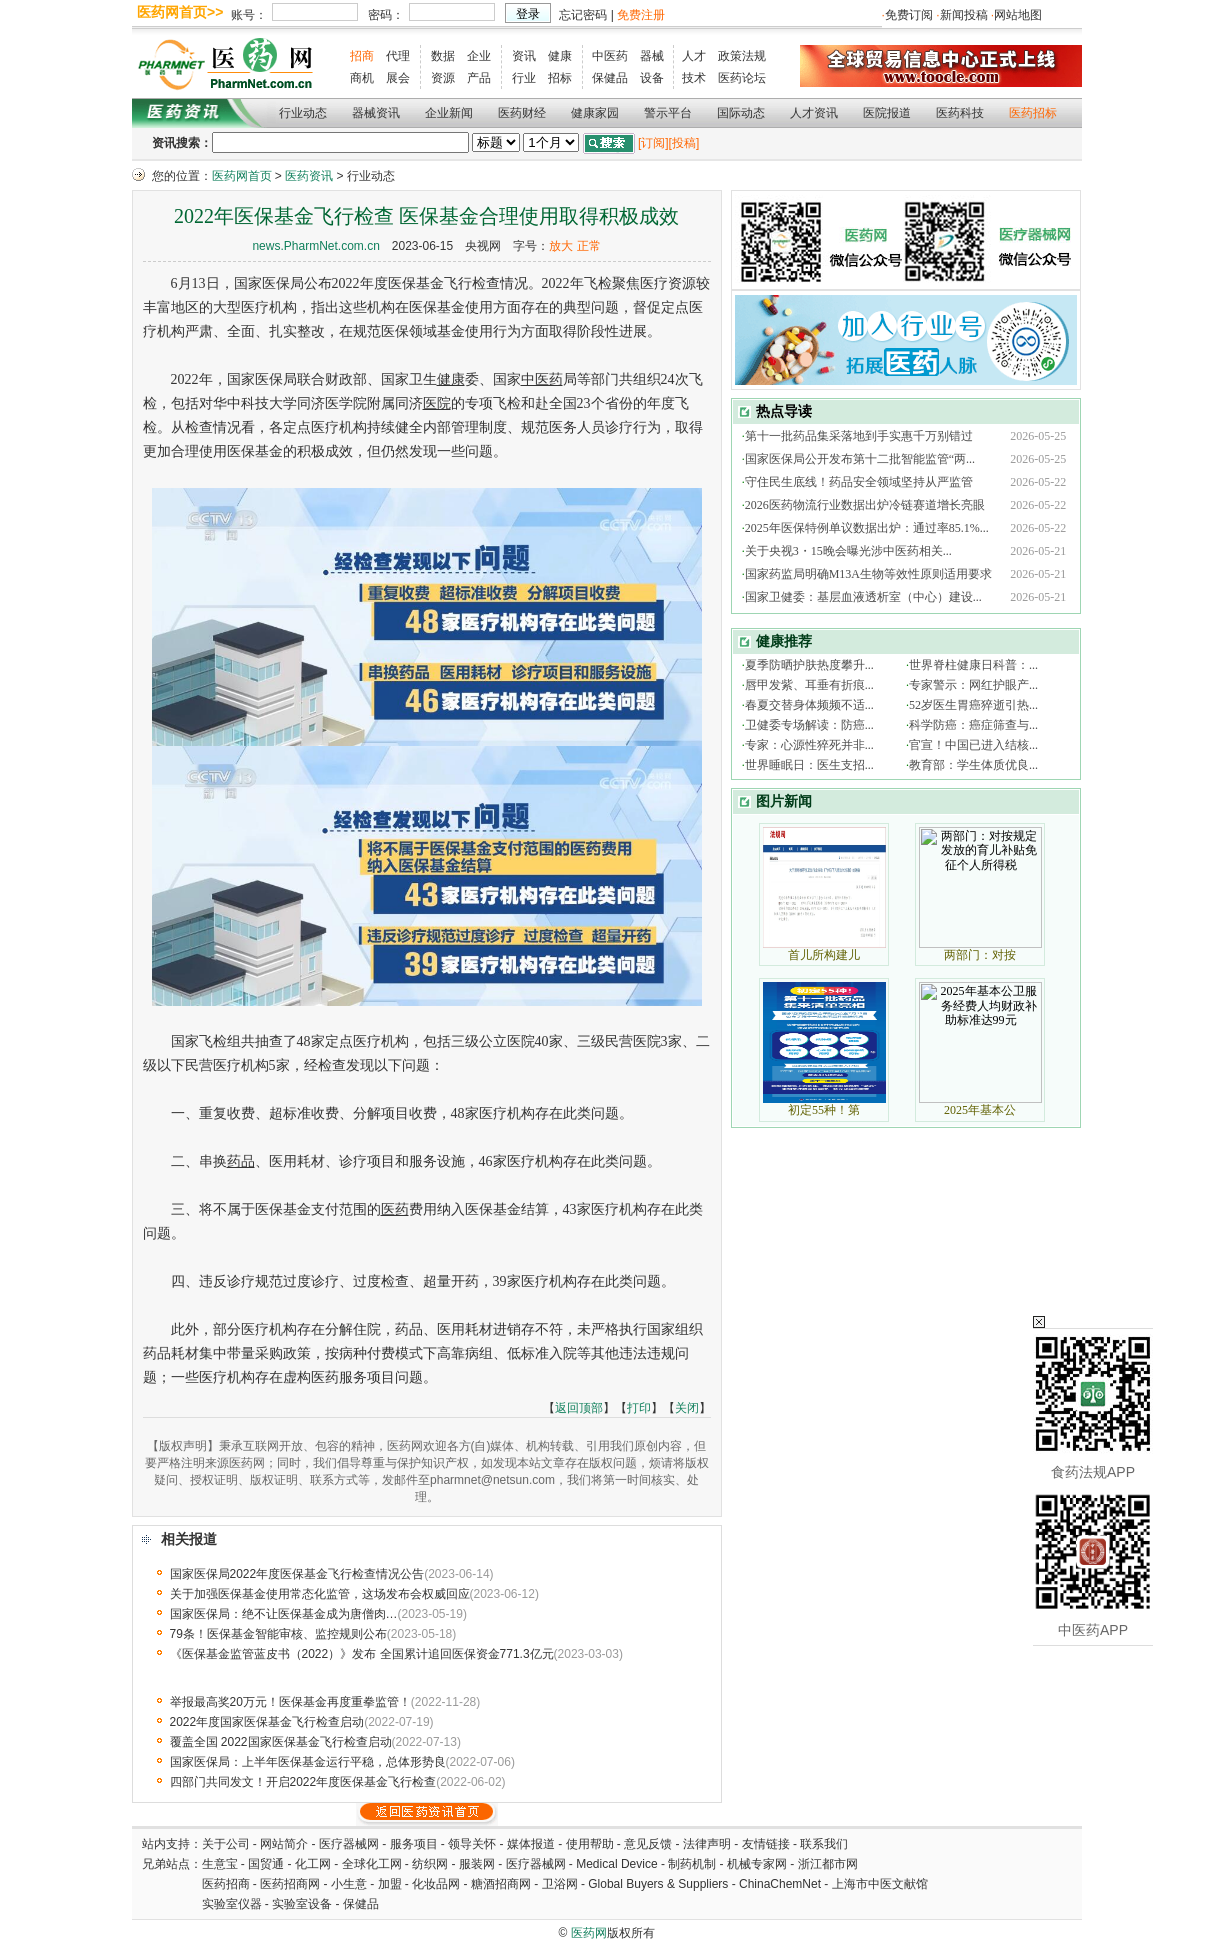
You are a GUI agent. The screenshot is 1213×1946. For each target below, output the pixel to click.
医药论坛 (742, 78)
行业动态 (303, 113)
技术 (694, 78)
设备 (652, 78)
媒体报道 (531, 1844)
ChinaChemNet (780, 1884)
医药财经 (522, 113)
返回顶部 (579, 1408)
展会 (398, 78)
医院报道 (887, 113)
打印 (639, 1408)
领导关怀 (472, 1844)
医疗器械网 (349, 1844)
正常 (589, 246)
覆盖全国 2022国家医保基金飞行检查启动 (281, 1742)
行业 (524, 78)
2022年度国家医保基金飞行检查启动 (267, 1722)
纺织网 (430, 1864)
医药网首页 (242, 176)
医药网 (589, 1933)
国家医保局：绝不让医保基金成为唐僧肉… (284, 1614)
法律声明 (707, 1844)
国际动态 (741, 113)
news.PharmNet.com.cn (315, 246)
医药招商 (226, 1884)
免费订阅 (909, 15)
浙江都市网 (828, 1864)
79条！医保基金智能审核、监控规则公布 (278, 1634)
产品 (479, 78)
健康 (560, 56)
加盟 (391, 1884)
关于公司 (226, 1844)
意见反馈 (648, 1844)
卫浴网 (561, 1884)
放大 (561, 246)
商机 (362, 78)
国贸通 (266, 1864)
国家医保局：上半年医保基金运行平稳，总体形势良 (308, 1762)
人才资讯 (814, 113)
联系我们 (824, 1844)
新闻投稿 (964, 15)
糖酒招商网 (501, 1884)
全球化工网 (372, 1864)
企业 (479, 56)
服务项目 (414, 1844)
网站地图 (1018, 15)
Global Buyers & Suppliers (658, 1884)
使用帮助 (590, 1844)
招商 (362, 56)
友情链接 (766, 1844)
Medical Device (616, 1864)
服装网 (477, 1864)
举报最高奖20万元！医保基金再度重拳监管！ (290, 1702)
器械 (652, 56)
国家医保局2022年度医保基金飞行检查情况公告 (297, 1574)
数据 (443, 56)
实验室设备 (302, 1904)
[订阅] (653, 143)
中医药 (610, 56)
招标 (560, 78)
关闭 (687, 1408)
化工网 (313, 1864)
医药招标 (1033, 113)
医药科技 (960, 113)
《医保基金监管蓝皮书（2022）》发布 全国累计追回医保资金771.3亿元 (362, 1654)
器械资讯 (376, 113)
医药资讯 (309, 176)
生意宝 (220, 1864)
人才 (694, 56)
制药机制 (692, 1864)
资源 (443, 78)
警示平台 (668, 113)
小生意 (349, 1884)
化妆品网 (436, 1884)
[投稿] (684, 143)
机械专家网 (757, 1864)
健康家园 (595, 113)
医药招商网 (290, 1884)
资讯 (524, 56)
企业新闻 (449, 113)
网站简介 (284, 1844)
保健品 (610, 78)
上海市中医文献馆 (880, 1884)
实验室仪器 (232, 1904)
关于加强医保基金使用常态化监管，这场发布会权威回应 (320, 1594)
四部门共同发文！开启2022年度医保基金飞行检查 (303, 1782)
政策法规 (742, 56)
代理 (398, 56)
